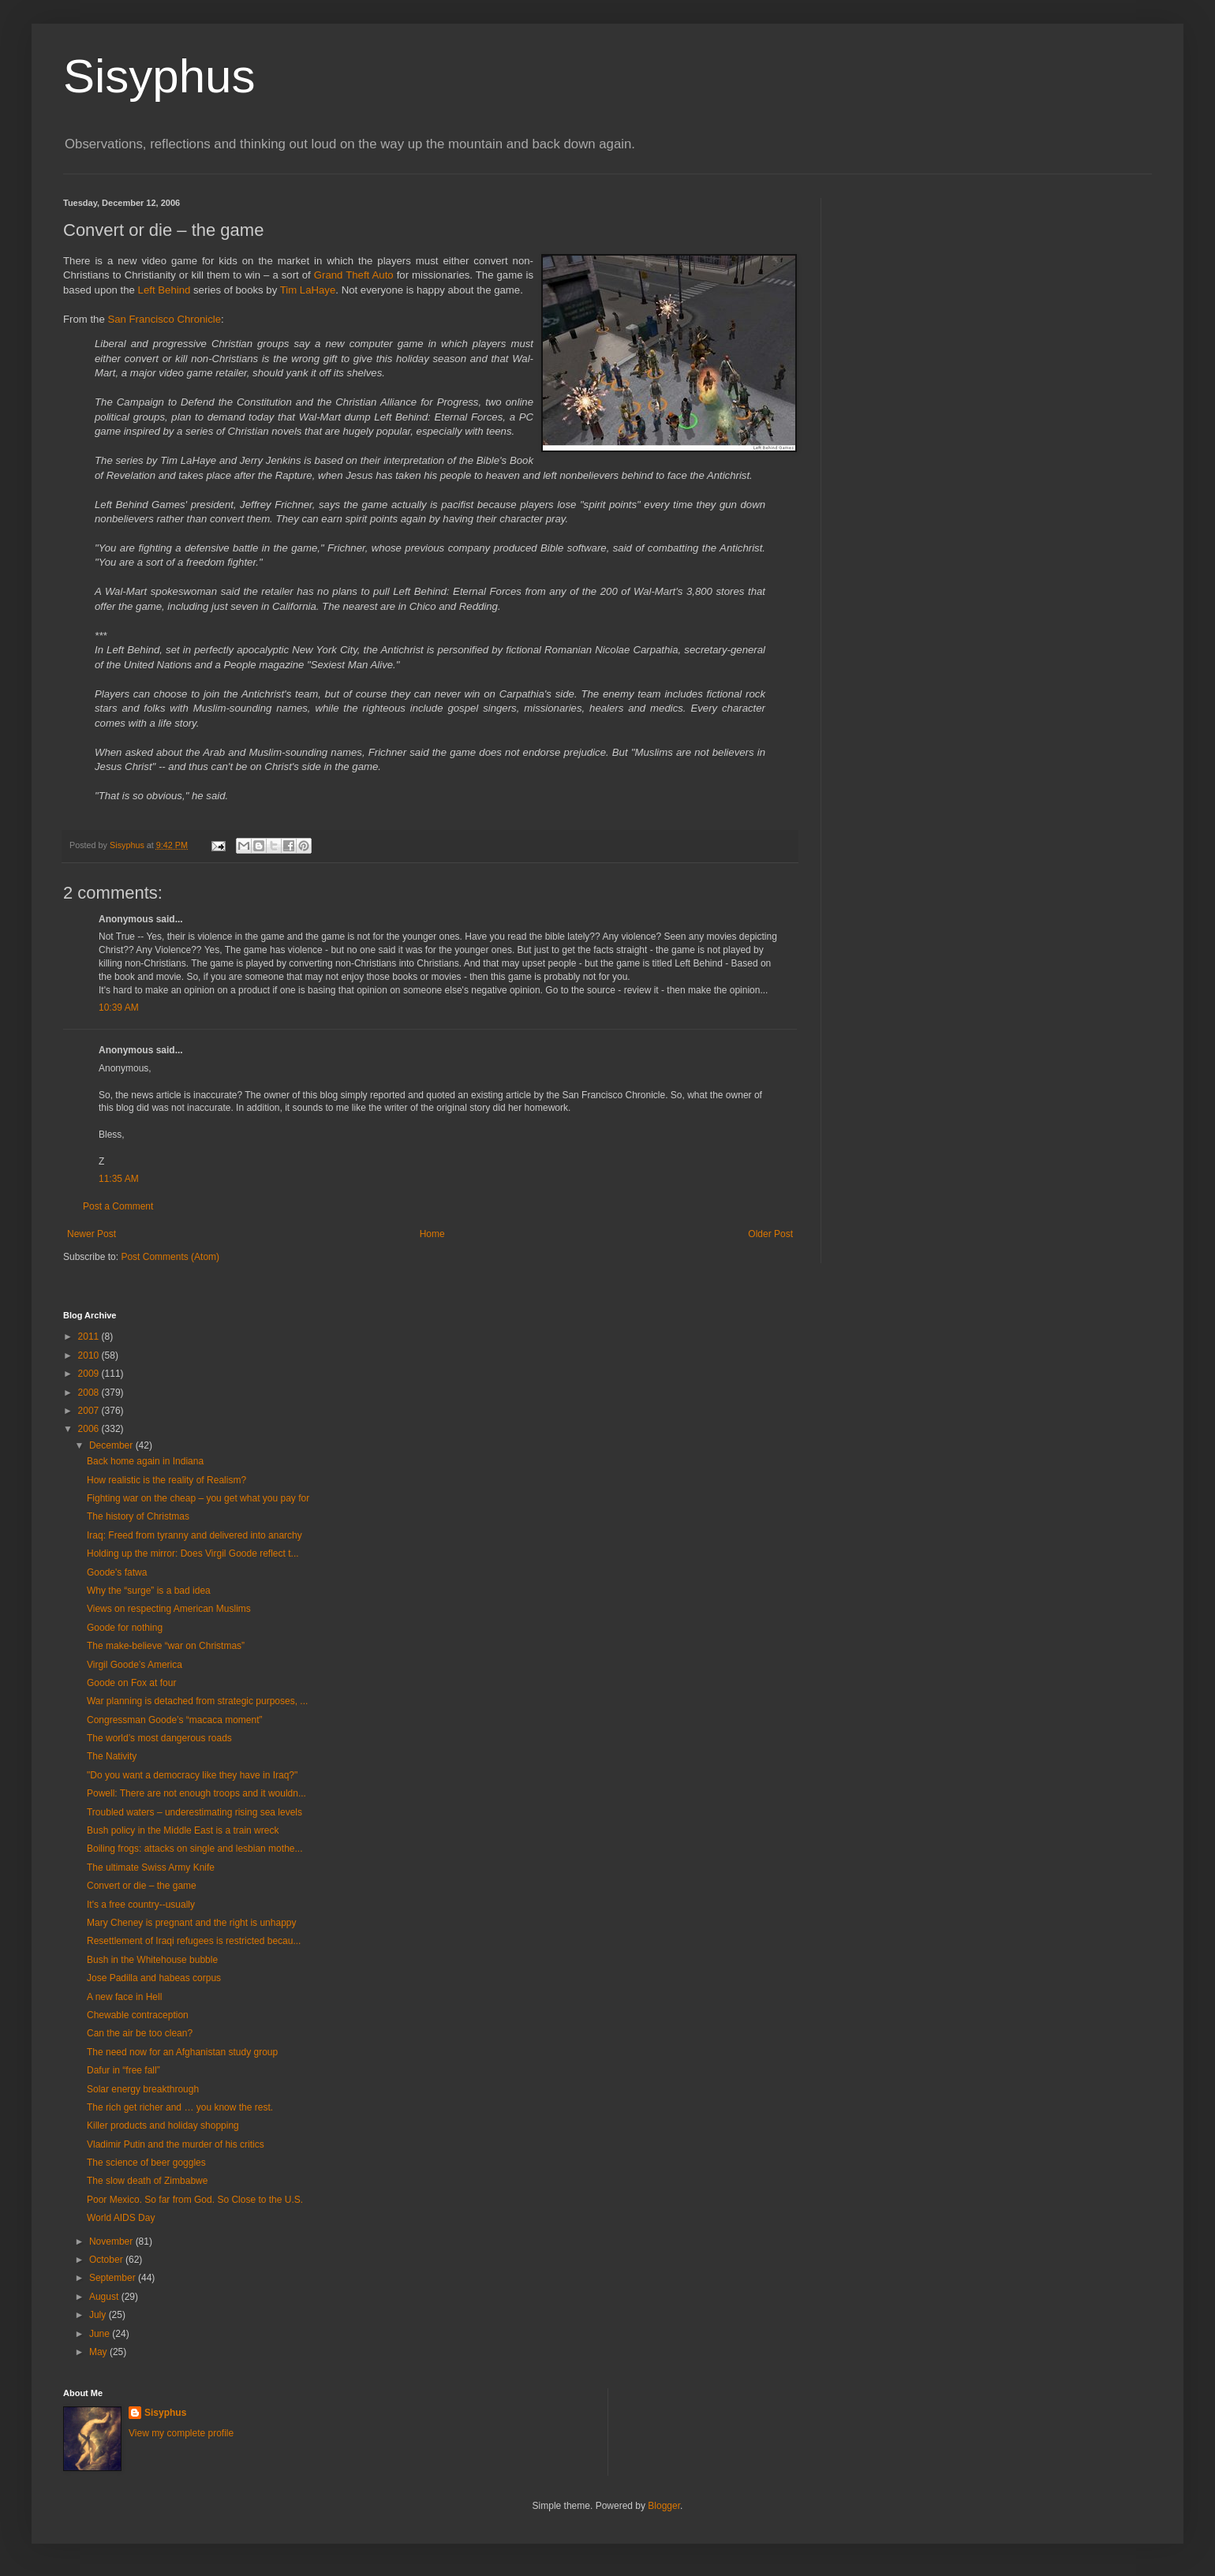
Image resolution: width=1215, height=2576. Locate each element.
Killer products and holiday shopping (163, 2125)
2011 (90, 1336)
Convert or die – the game (141, 1885)
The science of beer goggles (146, 2162)
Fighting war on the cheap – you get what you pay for (198, 1498)
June (100, 2333)
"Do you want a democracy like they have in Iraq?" (192, 1775)
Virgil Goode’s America (134, 1664)
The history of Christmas (138, 1516)
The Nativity (111, 1756)
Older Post (770, 1233)
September (113, 2277)
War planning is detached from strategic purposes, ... (197, 1701)
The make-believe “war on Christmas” (166, 1645)
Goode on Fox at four (131, 1682)
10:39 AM (119, 1007)
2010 (90, 1355)
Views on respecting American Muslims (169, 1608)
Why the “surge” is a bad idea (149, 1590)
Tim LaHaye (308, 290)
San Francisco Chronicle (164, 319)
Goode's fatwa (117, 1572)
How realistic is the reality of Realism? (166, 1480)
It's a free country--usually (141, 1904)
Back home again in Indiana (145, 1461)
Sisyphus (159, 76)
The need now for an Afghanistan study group (182, 2052)
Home (432, 1233)
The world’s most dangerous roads (159, 1738)
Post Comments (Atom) (170, 1256)
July (99, 2314)
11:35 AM (119, 1178)
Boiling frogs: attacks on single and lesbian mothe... (195, 1848)
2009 (90, 1373)
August (105, 2296)
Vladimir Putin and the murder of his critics (175, 2144)
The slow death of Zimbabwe (147, 2180)
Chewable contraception (138, 2015)
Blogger (664, 2505)
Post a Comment (118, 1206)
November (112, 2241)
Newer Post (91, 1233)
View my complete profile (181, 2433)
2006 (90, 1428)
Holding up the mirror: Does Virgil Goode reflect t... (193, 1553)
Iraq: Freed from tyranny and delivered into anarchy (194, 1535)
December (112, 1445)
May (99, 2351)
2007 (90, 1410)
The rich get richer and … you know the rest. (180, 2107)
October (107, 2259)
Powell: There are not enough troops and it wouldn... (196, 1793)
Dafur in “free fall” (123, 2070)
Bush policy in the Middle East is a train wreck (183, 1830)
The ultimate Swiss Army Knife (151, 1867)
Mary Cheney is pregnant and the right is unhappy (192, 1922)
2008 (90, 1392)
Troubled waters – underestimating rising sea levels (194, 1812)
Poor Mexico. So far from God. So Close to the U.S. (195, 2199)
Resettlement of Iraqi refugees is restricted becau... (194, 1940)
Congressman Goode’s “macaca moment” (175, 1719)
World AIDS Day (121, 2217)
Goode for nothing (125, 1627)
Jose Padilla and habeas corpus (154, 1977)
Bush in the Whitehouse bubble (152, 1959)
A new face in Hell (124, 1996)
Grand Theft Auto (355, 275)
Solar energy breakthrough (143, 2089)
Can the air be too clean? (140, 2033)
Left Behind (165, 290)
